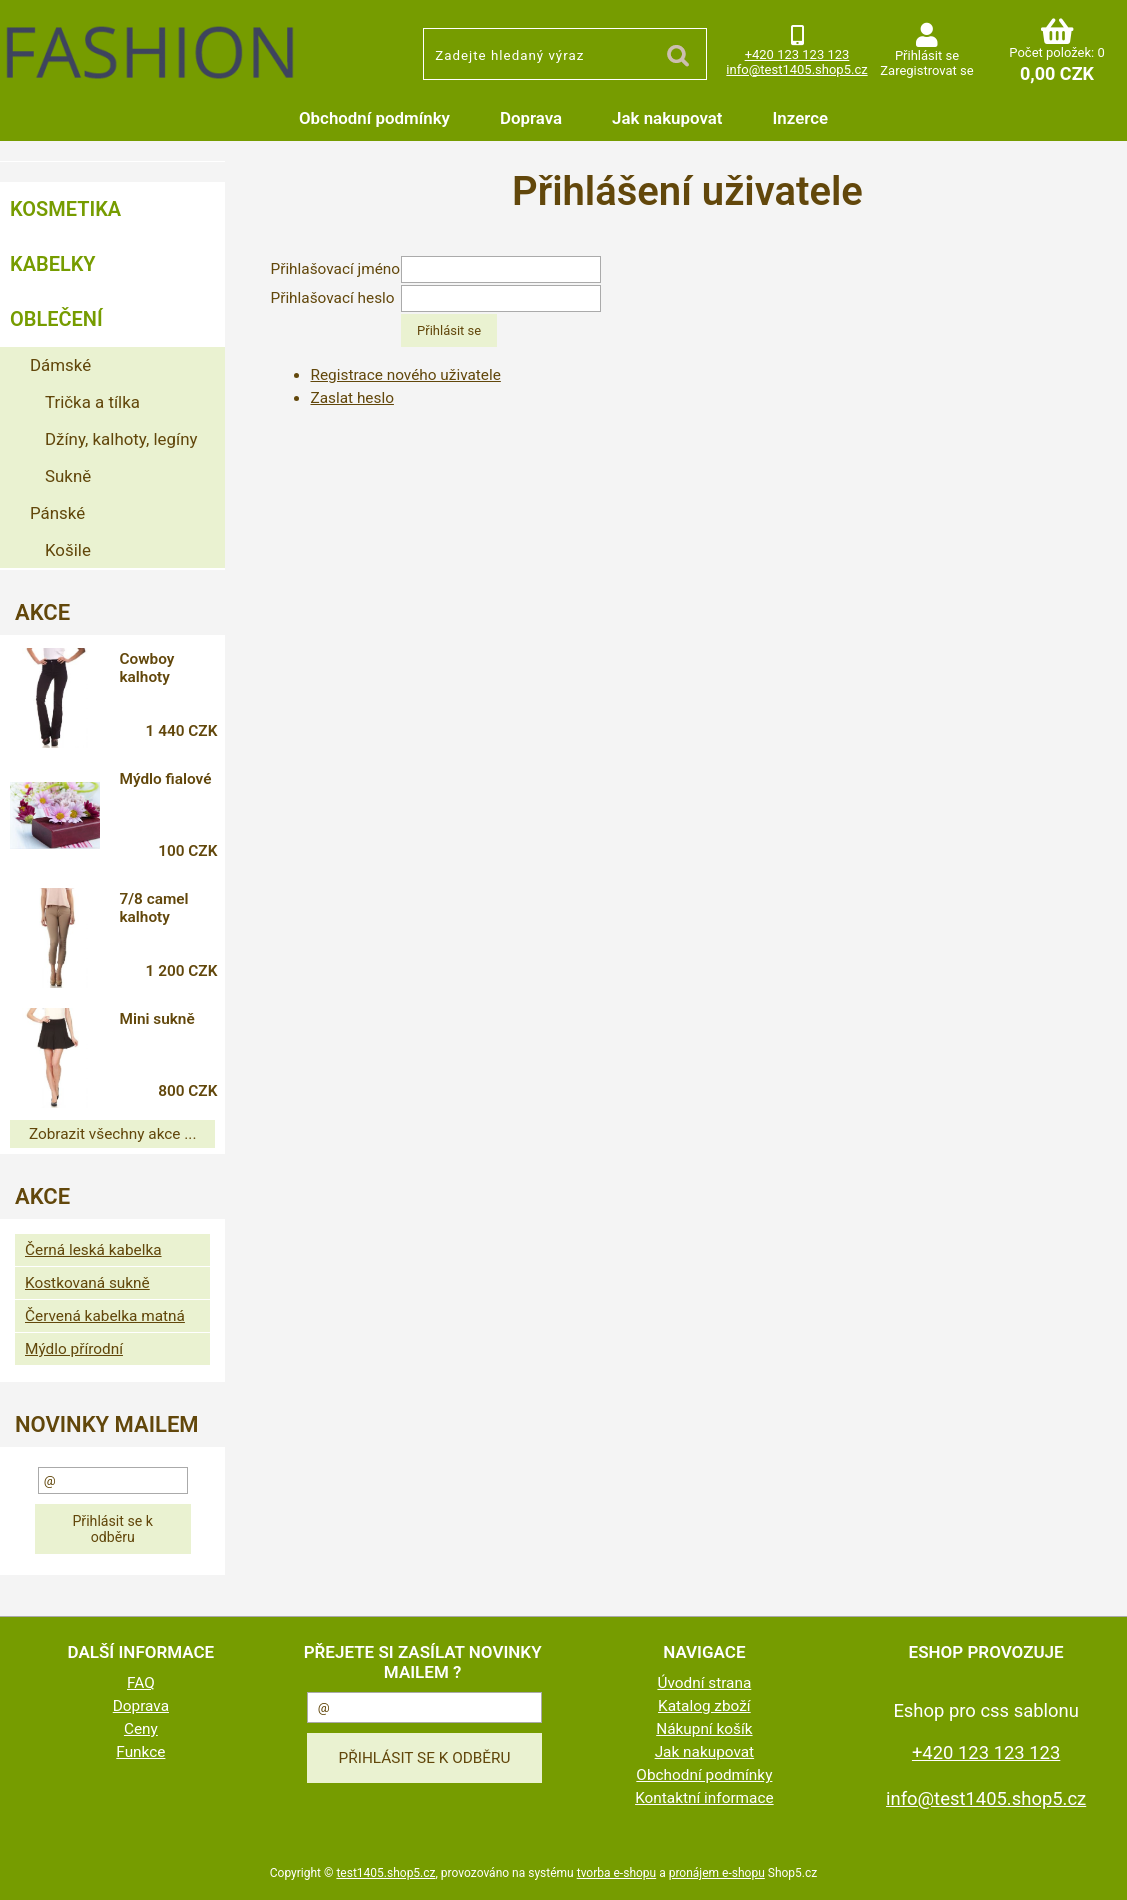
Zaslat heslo (351, 398)
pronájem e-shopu (717, 1873)
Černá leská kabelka (93, 1250)
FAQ (141, 1683)
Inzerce (800, 118)
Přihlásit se (927, 55)
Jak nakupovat (667, 118)
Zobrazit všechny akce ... (113, 1134)
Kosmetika (65, 209)
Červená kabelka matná (105, 1316)
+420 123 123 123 (797, 54)
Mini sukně (156, 1019)
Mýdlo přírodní (74, 1349)
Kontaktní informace (704, 1798)
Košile (68, 550)
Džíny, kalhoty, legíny (121, 439)
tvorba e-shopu (616, 1873)
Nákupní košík (704, 1729)
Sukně (68, 476)
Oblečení (56, 319)
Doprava (531, 118)
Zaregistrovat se (926, 70)
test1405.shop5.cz (385, 1873)
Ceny (141, 1729)
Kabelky (53, 264)
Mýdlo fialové (165, 779)
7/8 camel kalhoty (153, 908)
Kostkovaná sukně (87, 1283)
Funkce (140, 1752)
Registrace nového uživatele (405, 375)
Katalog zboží (704, 1706)
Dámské (60, 365)
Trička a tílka (92, 402)
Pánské (57, 513)
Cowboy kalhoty (146, 668)
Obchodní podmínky (374, 118)
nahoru (1097, 1870)
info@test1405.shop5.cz (796, 69)
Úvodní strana (704, 1683)
